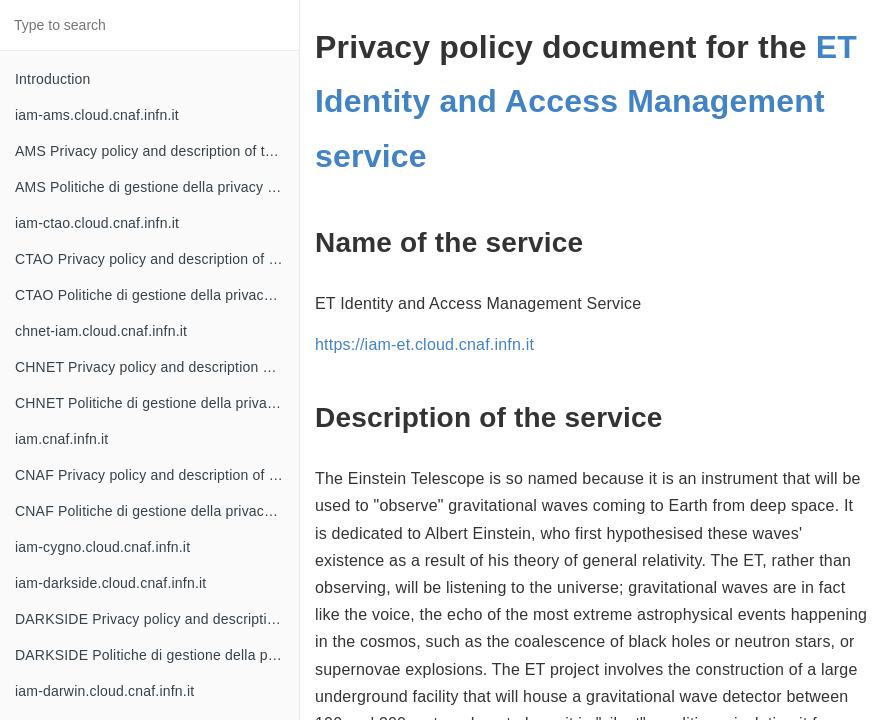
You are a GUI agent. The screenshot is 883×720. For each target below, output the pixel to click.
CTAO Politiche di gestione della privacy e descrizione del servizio (157, 295)
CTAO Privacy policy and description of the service (157, 259)
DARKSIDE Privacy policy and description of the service (157, 619)
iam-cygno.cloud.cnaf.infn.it (102, 547)
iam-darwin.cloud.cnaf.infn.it (104, 691)
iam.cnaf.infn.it (61, 439)
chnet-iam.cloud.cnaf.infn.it (101, 331)
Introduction (53, 79)
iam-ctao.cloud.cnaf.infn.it (97, 223)
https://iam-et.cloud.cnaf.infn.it (424, 344)
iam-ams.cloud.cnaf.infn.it (97, 115)
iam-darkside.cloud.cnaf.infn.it (110, 583)
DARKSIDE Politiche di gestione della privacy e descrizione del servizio (157, 655)
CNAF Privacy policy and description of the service (157, 475)
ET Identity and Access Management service (586, 101)
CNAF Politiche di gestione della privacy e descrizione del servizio (157, 511)
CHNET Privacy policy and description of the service (157, 367)
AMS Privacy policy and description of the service (157, 151)
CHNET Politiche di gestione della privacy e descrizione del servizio (157, 403)
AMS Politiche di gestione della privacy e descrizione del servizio (157, 187)
